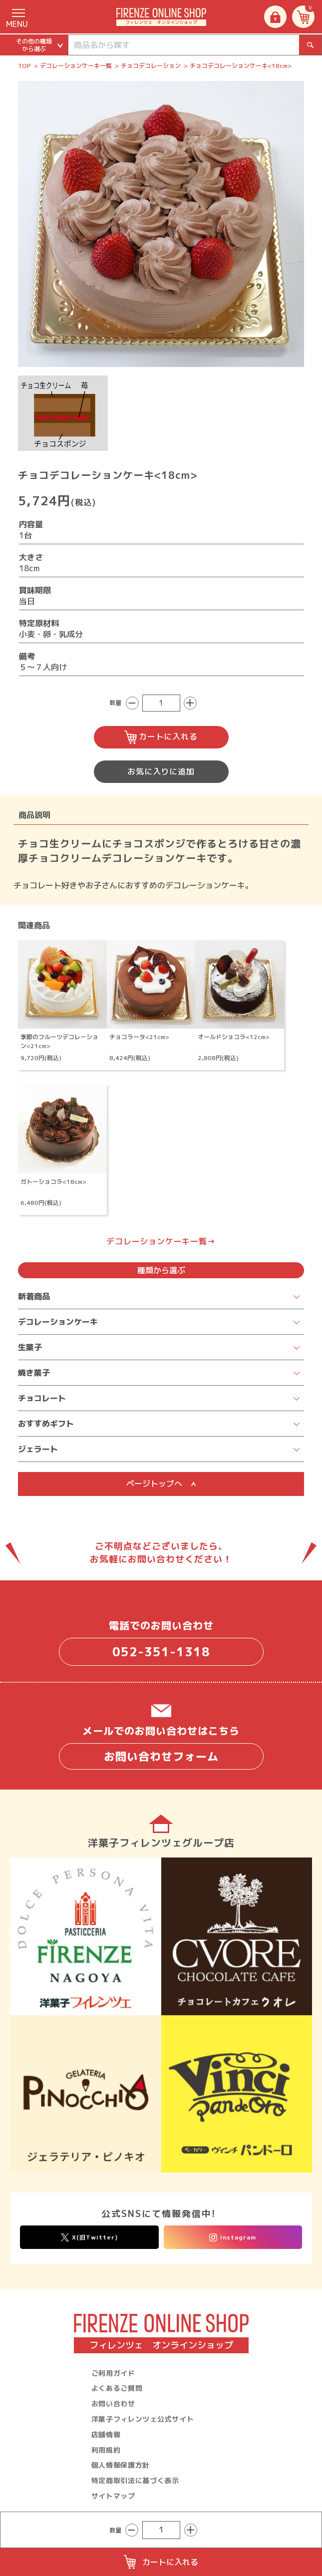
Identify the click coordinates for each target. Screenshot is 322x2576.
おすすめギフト (46, 1423)
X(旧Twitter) (89, 2237)
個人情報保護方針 (120, 2465)
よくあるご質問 (117, 2388)
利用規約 (106, 2450)
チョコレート (42, 1398)
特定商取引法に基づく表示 (135, 2480)
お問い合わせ (113, 2403)
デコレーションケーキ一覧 (76, 65)
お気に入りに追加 (160, 771)
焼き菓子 (34, 1372)
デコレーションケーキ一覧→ (160, 1241)
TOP (24, 65)
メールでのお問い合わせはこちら (161, 1747)
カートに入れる (160, 737)
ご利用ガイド (113, 2373)
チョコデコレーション (151, 65)
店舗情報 (106, 2434)
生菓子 (30, 1347)
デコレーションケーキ (58, 1321)
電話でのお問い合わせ (161, 1642)
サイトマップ (113, 2496)
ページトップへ (161, 1483)
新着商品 (34, 1296)
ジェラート (38, 1449)
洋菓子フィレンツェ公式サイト (142, 2419)
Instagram (232, 2237)
